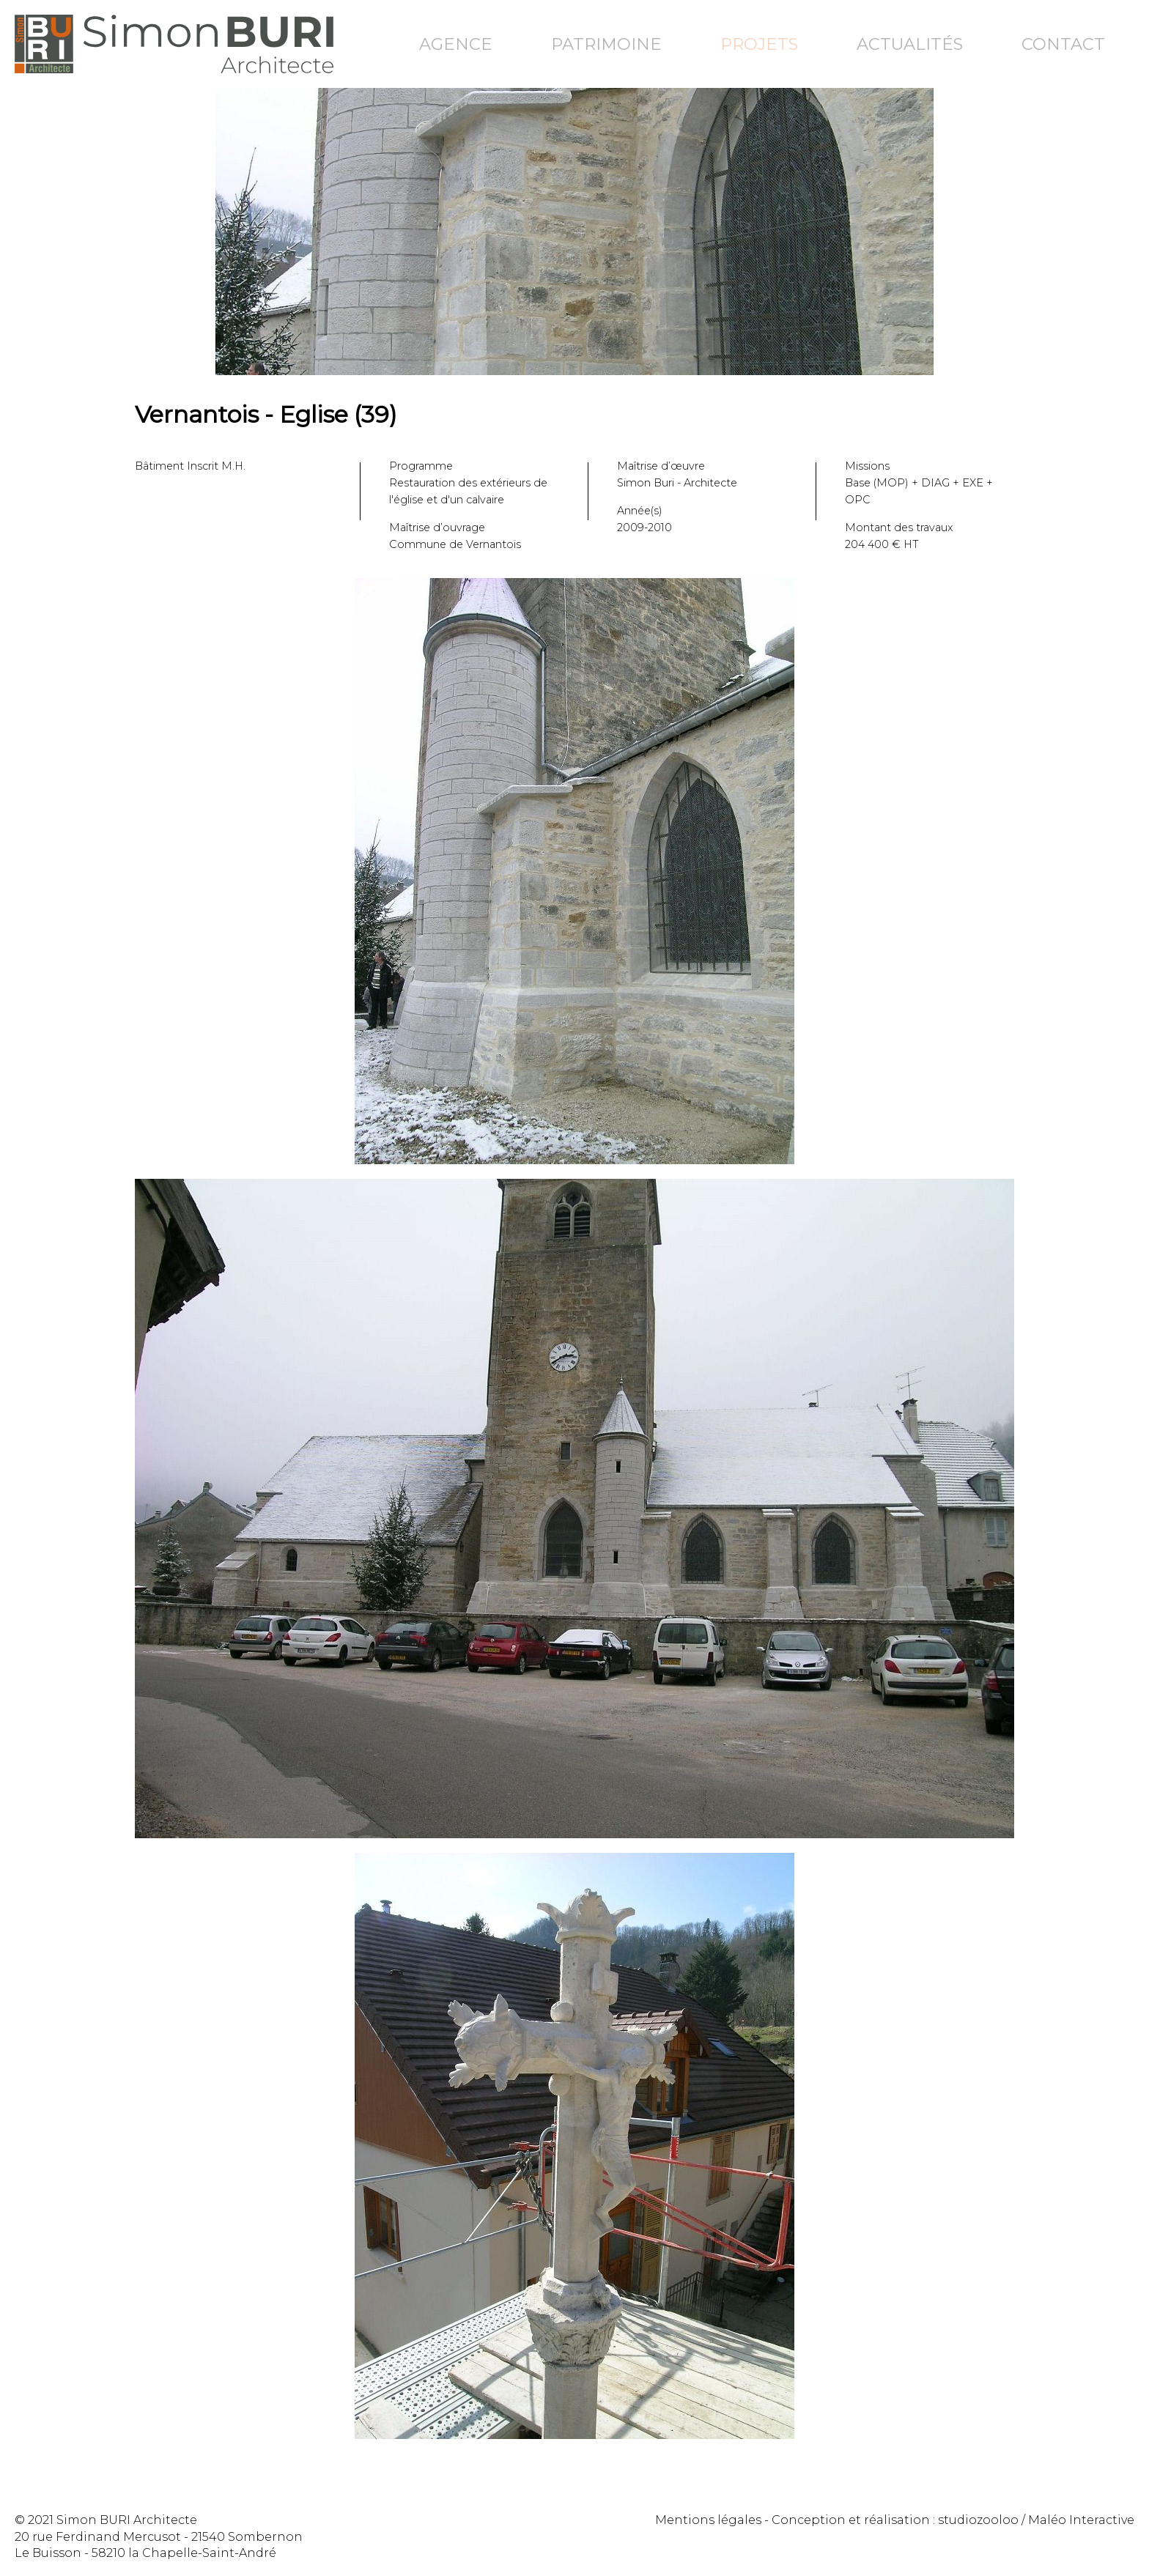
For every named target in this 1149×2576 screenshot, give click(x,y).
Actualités (910, 44)
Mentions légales (708, 2520)
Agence (455, 44)
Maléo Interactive (1081, 2520)
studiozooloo (978, 2520)
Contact (1063, 44)
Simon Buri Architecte (174, 44)
